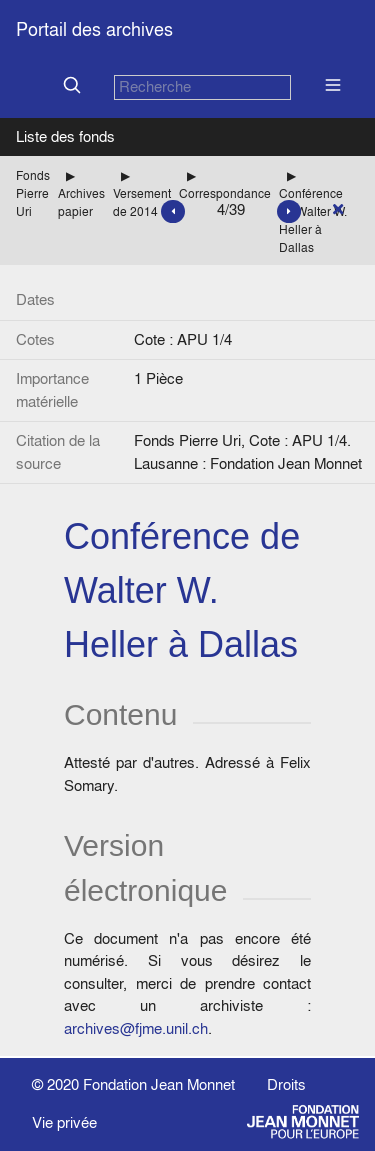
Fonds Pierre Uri (33, 193)
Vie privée (64, 1122)
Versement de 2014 (142, 202)
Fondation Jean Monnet (159, 1084)
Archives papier (81, 202)
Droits (286, 1084)
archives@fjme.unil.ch (136, 1028)
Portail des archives (94, 29)
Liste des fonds (65, 136)
